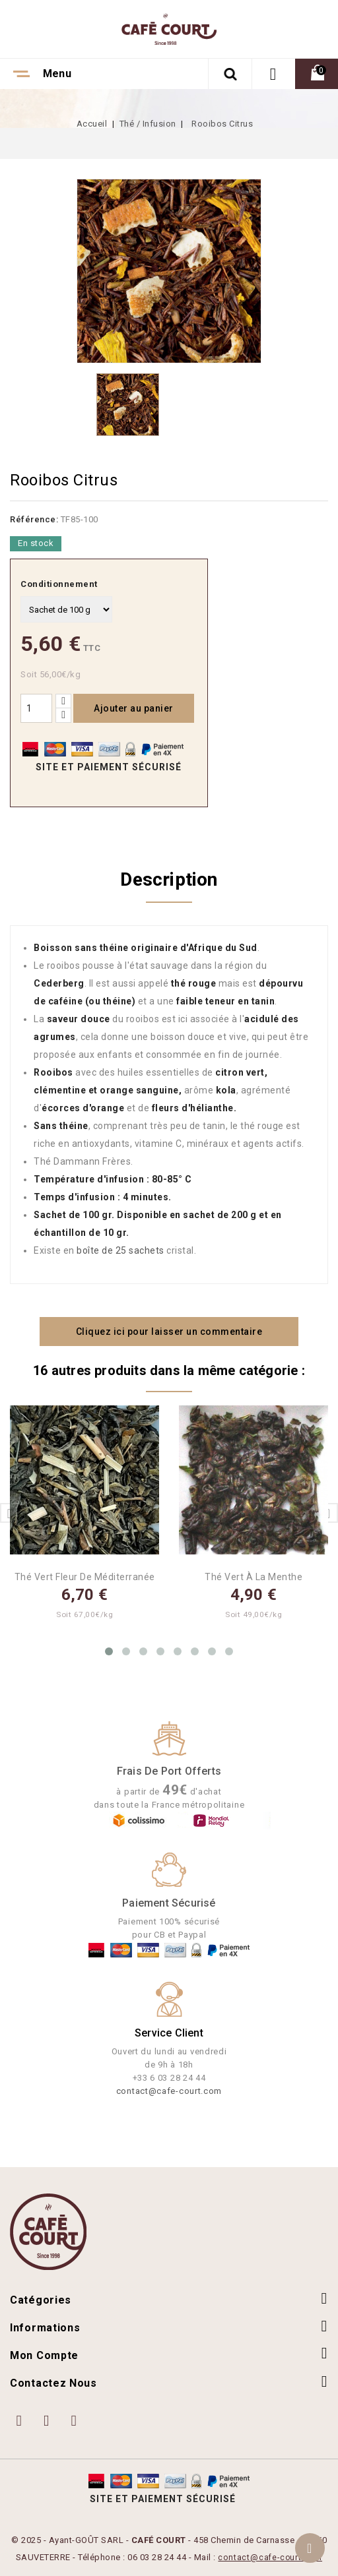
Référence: (34, 519)
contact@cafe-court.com (169, 2091)
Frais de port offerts (169, 1771)
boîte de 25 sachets (120, 1250)
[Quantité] (36, 708)
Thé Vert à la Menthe (253, 1577)
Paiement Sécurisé (168, 1903)
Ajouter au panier (134, 708)
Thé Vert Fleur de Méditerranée (85, 1577)
